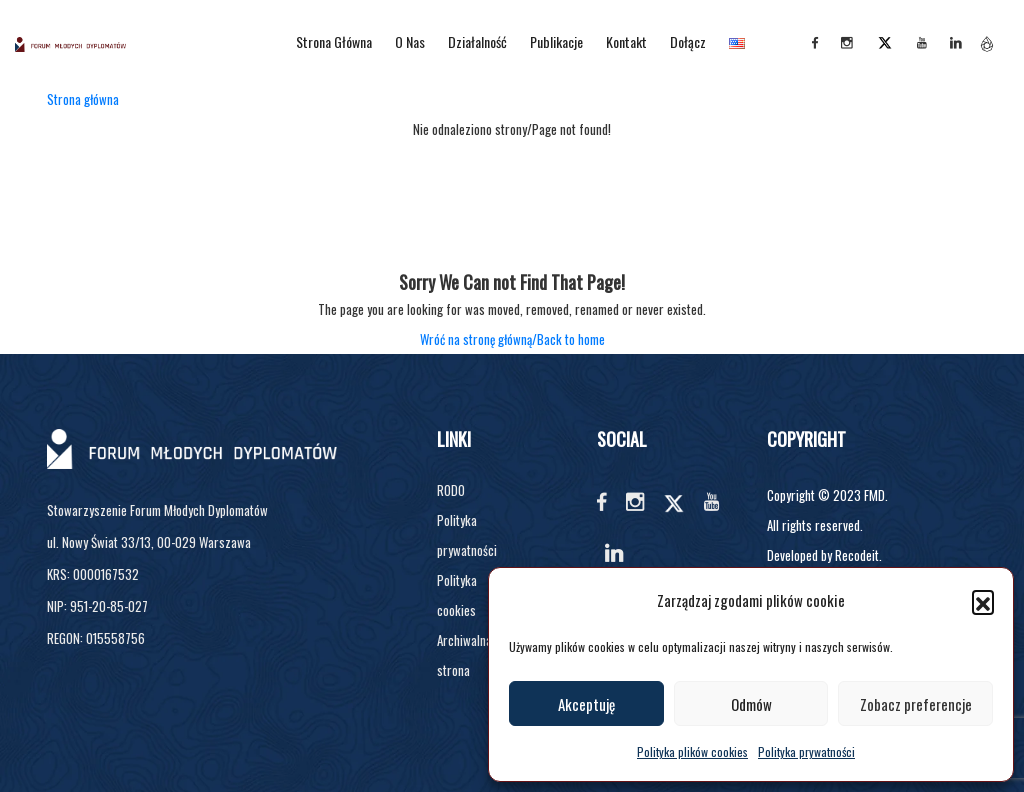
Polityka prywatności (806, 751)
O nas (410, 41)
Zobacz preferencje (916, 704)
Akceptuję (586, 704)
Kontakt (626, 41)
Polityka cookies (457, 595)
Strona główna (334, 41)
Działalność (477, 41)
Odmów (751, 704)
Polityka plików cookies (692, 751)
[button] (983, 601)
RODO (451, 490)
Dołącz (688, 41)
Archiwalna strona (464, 655)
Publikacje (556, 41)
